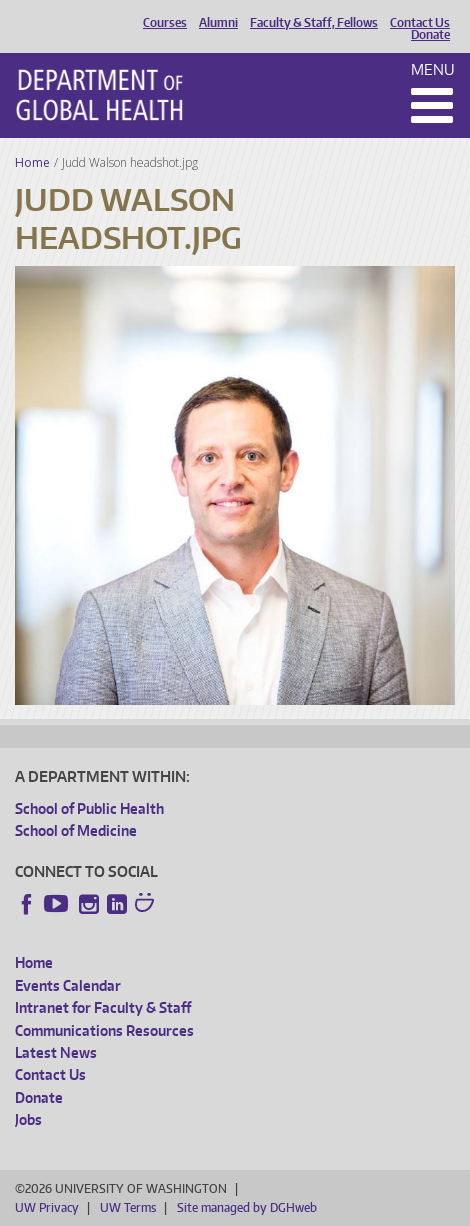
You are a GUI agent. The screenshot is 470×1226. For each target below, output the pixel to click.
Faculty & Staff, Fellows (314, 23)
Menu (433, 69)
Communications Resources (104, 1030)
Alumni (218, 23)
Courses (165, 23)
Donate (430, 35)
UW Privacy (47, 1207)
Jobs (28, 1119)
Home (32, 162)
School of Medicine (76, 830)
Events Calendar (68, 985)
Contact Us (420, 23)
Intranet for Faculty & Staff (103, 1007)
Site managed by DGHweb (247, 1207)
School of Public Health (89, 808)
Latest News (56, 1052)
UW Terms (128, 1207)
